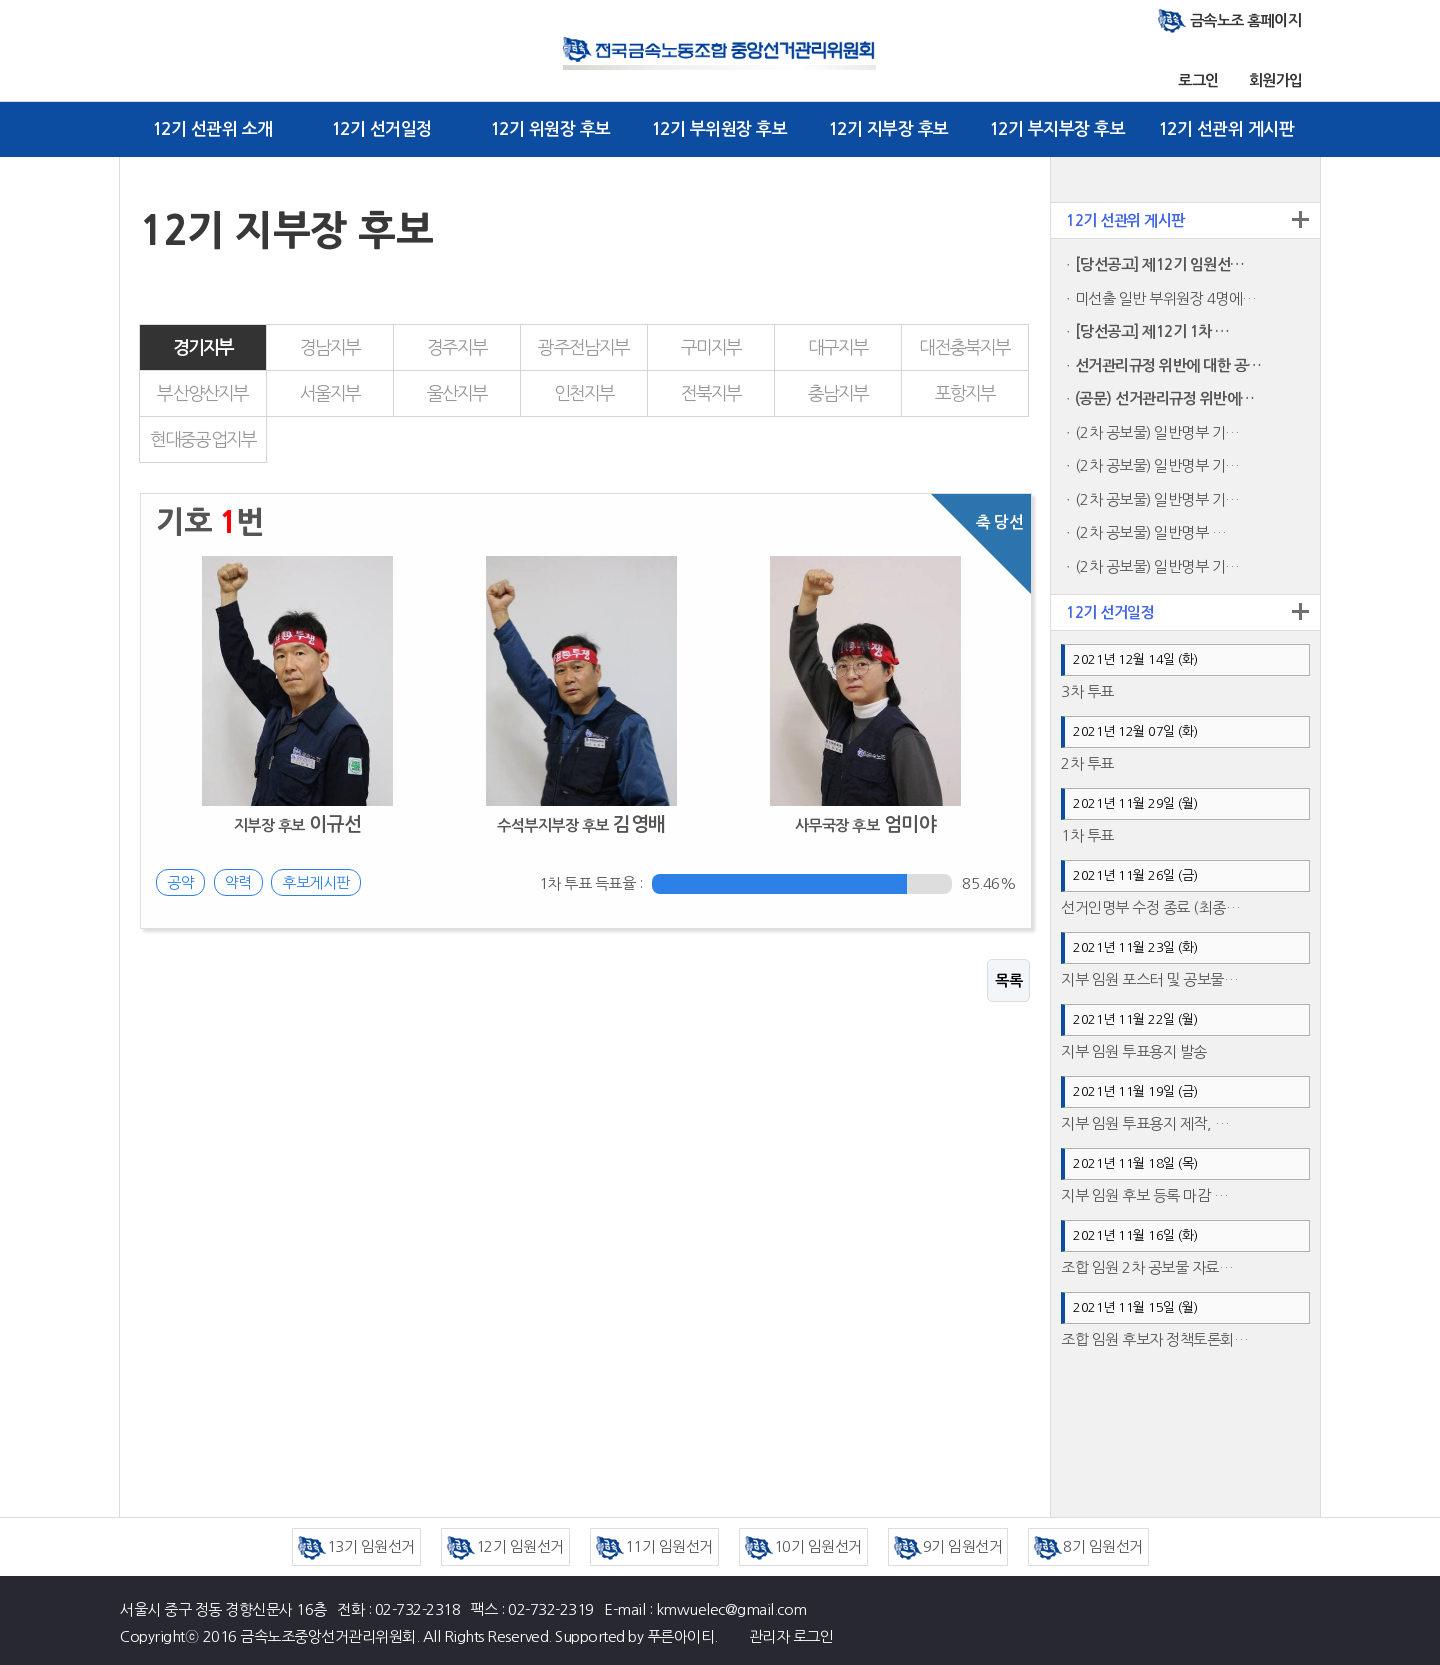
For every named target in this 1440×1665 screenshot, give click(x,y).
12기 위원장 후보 (550, 129)
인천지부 (584, 394)
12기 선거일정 (381, 129)
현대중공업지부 (203, 440)
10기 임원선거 (803, 1546)
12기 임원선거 (505, 1546)
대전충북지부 (964, 348)
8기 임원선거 (1088, 1546)
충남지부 (838, 394)
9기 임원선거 (948, 1546)
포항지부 (965, 394)
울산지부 (457, 394)
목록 (1008, 980)
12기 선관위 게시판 (1226, 129)
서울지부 (330, 394)
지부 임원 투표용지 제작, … (1145, 1123)
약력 (238, 882)
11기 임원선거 (654, 1546)
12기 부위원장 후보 (719, 129)
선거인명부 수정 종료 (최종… (1150, 907)
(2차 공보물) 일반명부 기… (1157, 432)
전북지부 (711, 394)
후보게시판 (316, 882)
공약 (180, 882)
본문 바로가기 (0, 0)
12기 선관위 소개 (212, 129)
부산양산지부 (202, 394)
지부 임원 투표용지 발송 (1134, 1051)
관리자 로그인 (791, 1636)
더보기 (1300, 219)
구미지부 (711, 348)
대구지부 (838, 348)
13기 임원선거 (356, 1546)
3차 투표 (1087, 691)
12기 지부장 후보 (888, 129)
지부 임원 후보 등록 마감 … (1144, 1195)
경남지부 (330, 348)
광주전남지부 (583, 348)
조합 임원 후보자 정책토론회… (1154, 1339)
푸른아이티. (682, 1636)
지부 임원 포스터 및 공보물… (1149, 979)
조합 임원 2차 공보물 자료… (1147, 1267)
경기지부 (203, 348)
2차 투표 (1087, 763)
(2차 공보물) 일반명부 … (1151, 532)
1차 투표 (1087, 835)
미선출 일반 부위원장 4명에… (1166, 298)
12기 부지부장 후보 (1057, 129)
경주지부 (457, 348)
